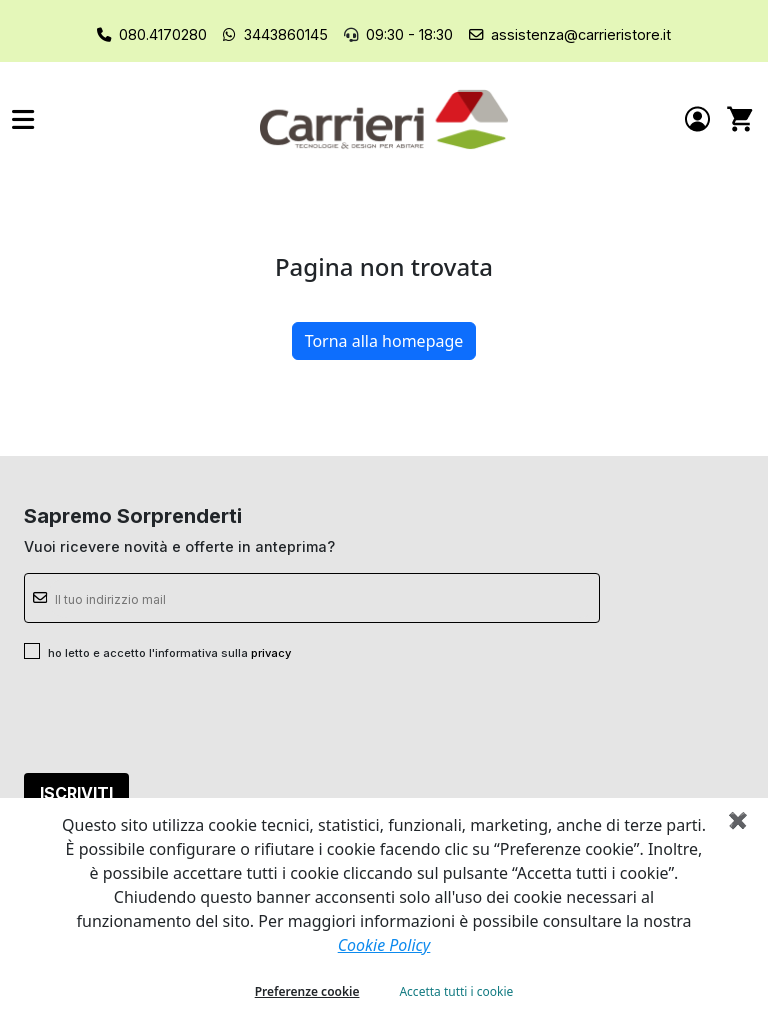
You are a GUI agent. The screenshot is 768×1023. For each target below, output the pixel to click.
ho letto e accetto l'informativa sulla (169, 653)
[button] (136, 119)
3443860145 (286, 34)
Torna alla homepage (384, 341)
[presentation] (176, 718)
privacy (271, 653)
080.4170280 (163, 34)
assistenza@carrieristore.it (581, 34)
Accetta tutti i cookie (456, 991)
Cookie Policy (384, 945)
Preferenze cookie (307, 991)
